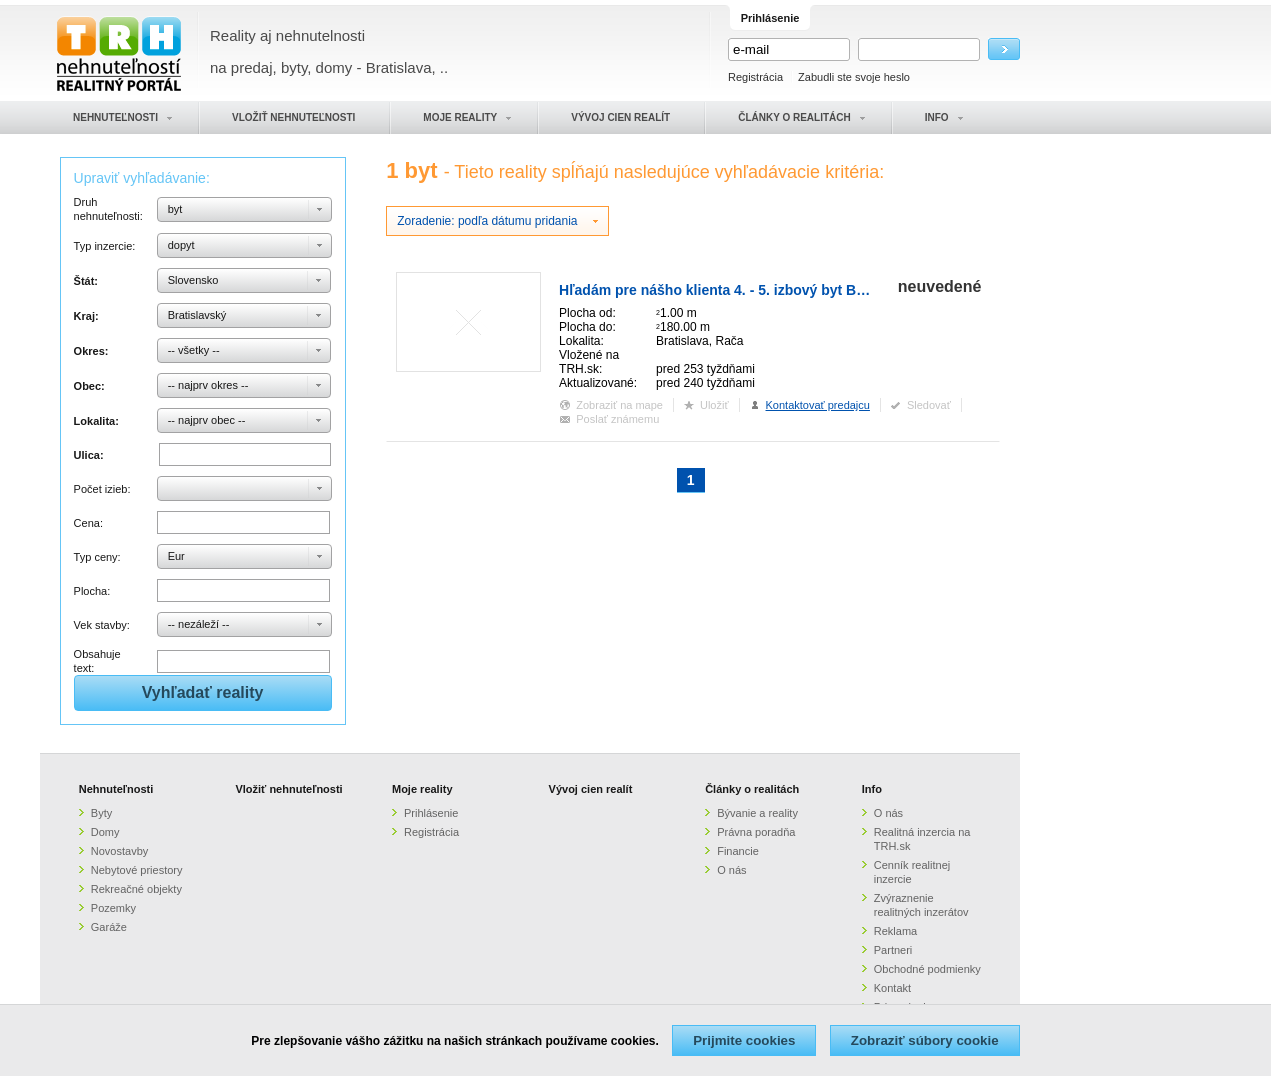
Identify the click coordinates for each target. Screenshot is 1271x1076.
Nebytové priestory (137, 870)
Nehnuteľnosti (116, 789)
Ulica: (89, 455)
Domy (105, 832)
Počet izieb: (102, 489)
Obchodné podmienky (927, 969)
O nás (731, 870)
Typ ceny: (97, 557)
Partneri (893, 950)
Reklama (895, 931)
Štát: (86, 281)
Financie (738, 851)
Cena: (88, 523)
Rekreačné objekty (136, 889)
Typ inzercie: (105, 246)
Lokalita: (96, 421)
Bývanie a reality (757, 813)
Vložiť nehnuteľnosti (288, 789)
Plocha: (92, 591)
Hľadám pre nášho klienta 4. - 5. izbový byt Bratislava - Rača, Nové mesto (802, 290)
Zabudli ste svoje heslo (854, 77)
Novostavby (119, 851)
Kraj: (86, 316)
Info (872, 789)
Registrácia (755, 77)
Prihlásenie (431, 813)
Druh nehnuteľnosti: (108, 209)
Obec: (89, 386)
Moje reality (422, 789)
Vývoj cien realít (591, 789)
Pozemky (113, 908)
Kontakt (892, 988)
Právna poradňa (756, 832)
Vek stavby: (102, 625)
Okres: (91, 351)
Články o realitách (752, 789)
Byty (101, 813)
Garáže (109, 927)
